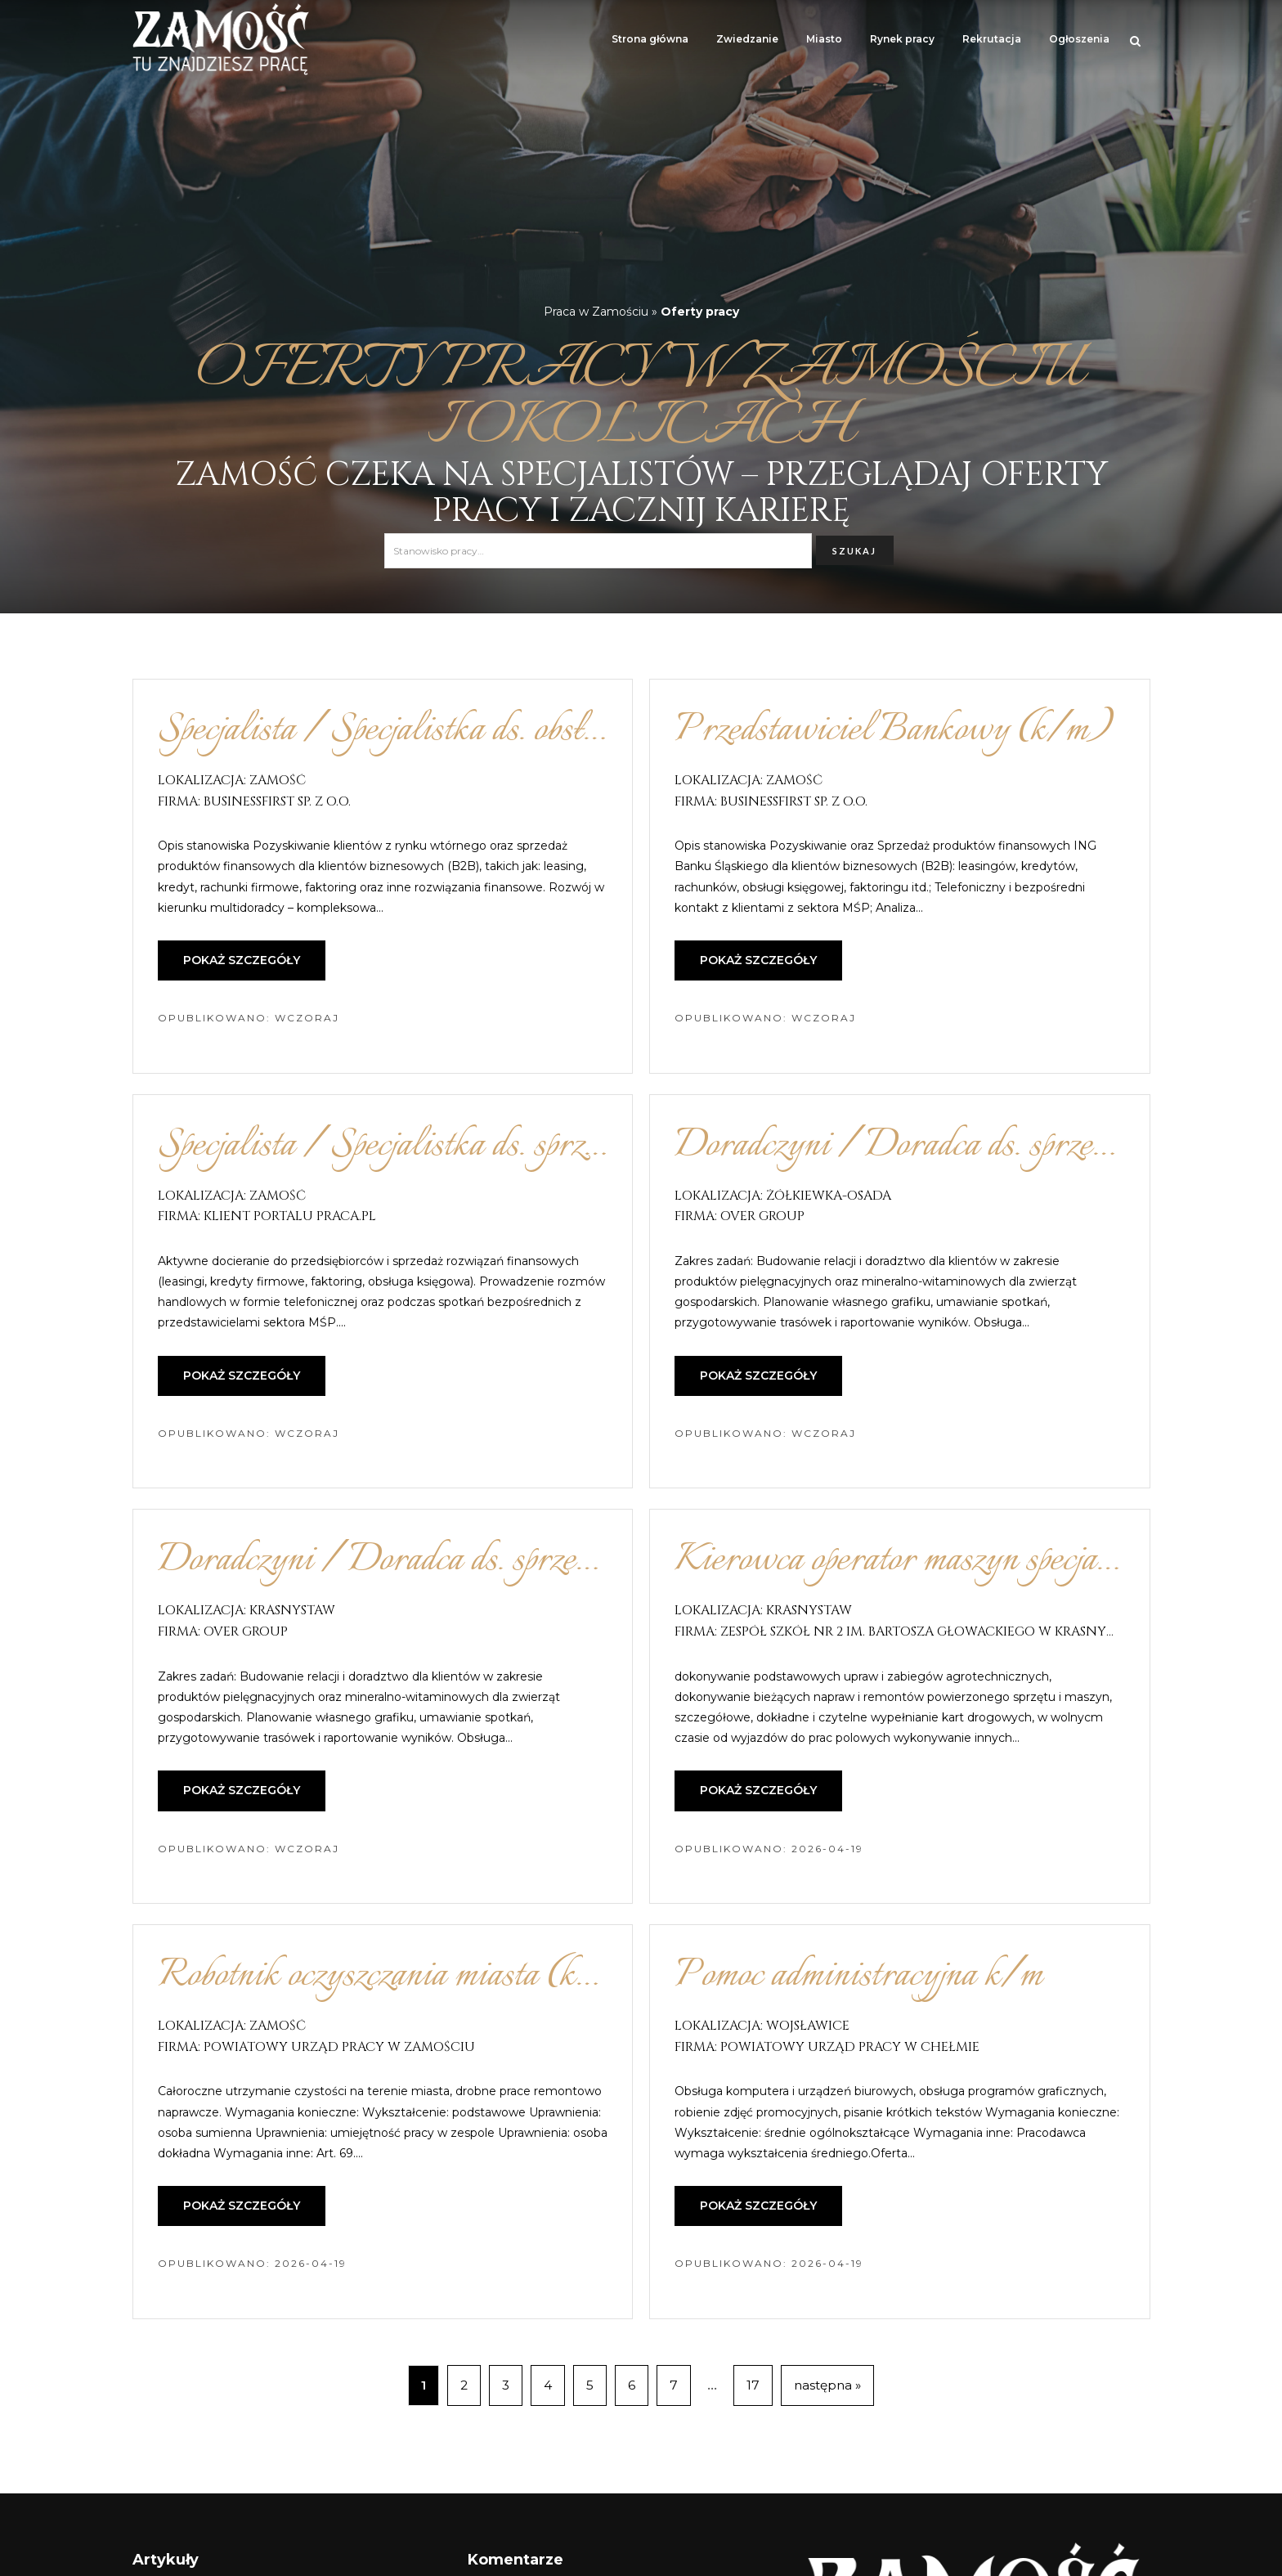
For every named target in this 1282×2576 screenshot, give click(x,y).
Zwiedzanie (747, 39)
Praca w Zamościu (596, 311)
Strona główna (650, 39)
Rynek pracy (902, 39)
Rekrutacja (991, 39)
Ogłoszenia (1079, 39)
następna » (827, 2385)
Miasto (824, 39)
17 (753, 2385)
